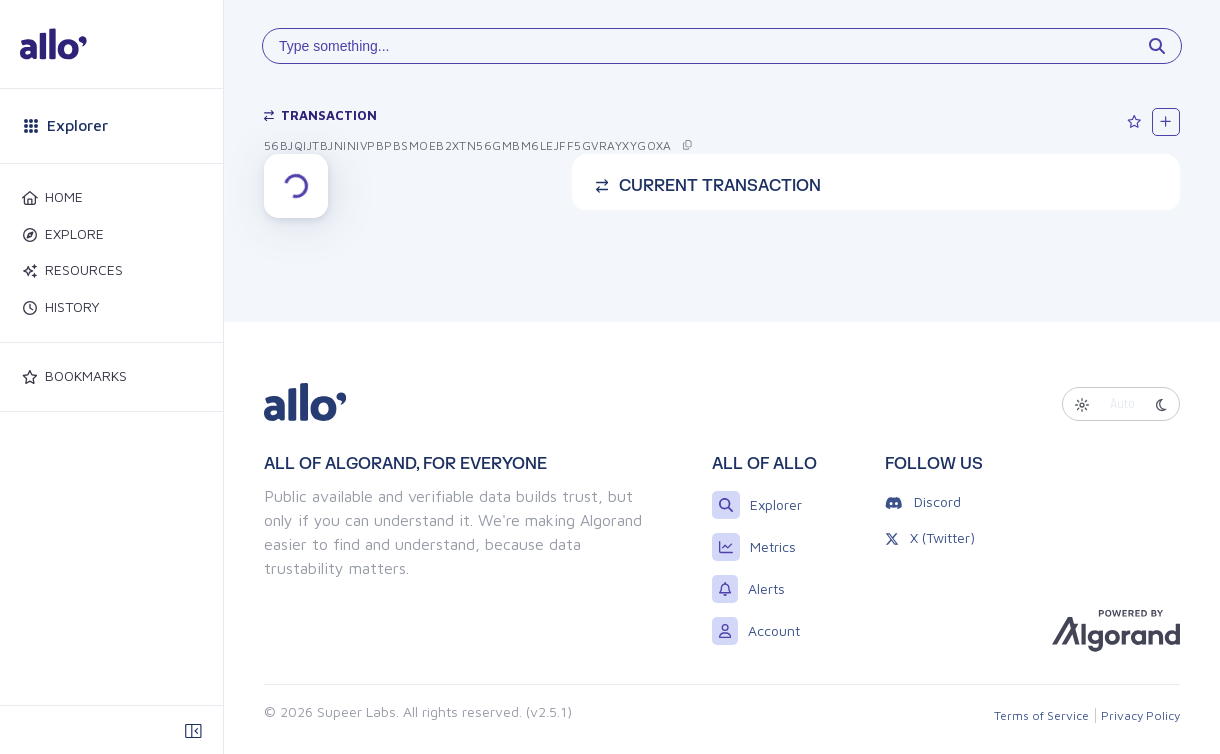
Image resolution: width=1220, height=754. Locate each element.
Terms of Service (1041, 715)
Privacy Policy (1140, 715)
